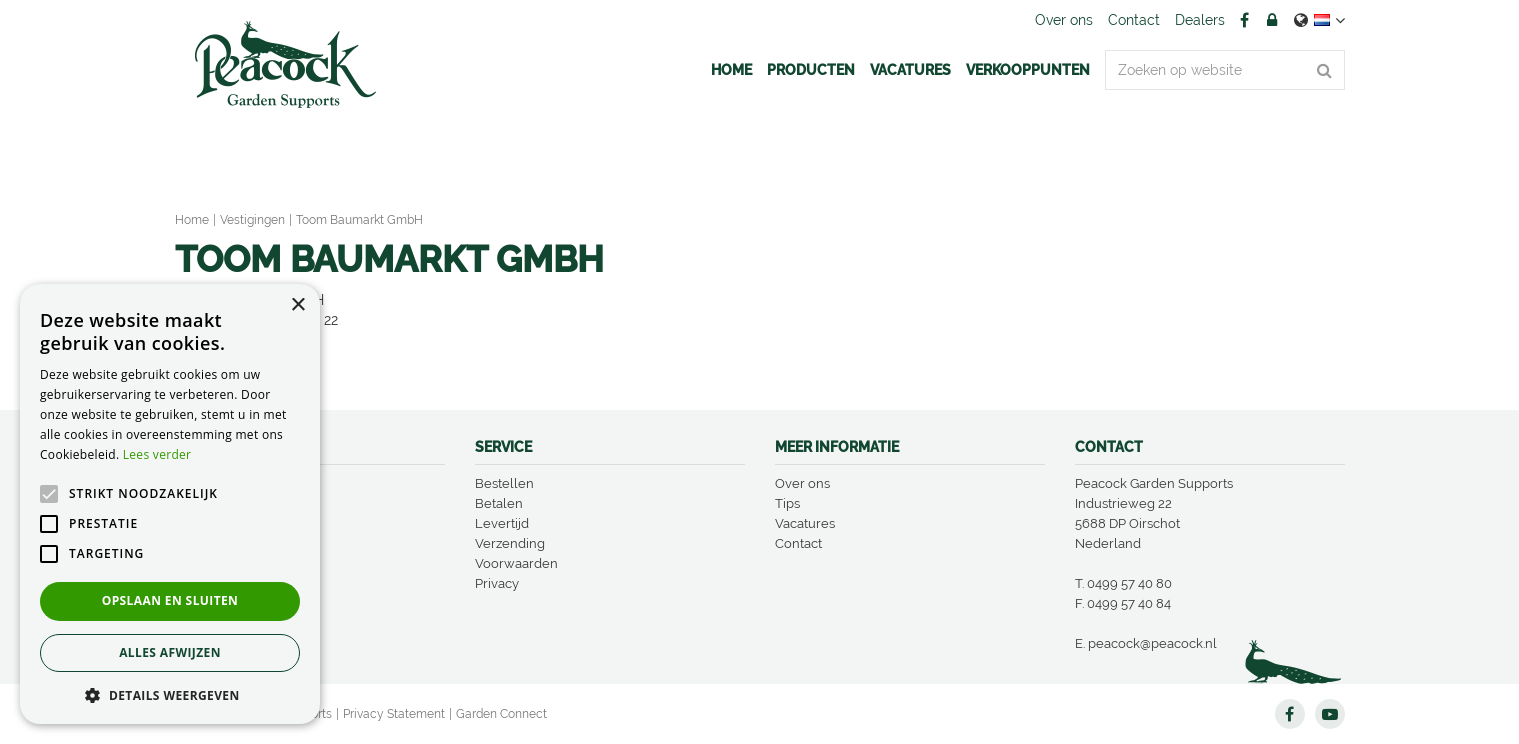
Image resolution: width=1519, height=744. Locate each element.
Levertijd (502, 523)
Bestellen (504, 483)
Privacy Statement (394, 714)
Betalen (499, 503)
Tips (787, 503)
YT (1330, 714)
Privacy (497, 583)
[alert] (170, 504)
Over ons (802, 483)
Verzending (510, 543)
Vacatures (805, 523)
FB (1245, 20)
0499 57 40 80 (1129, 583)
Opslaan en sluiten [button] (170, 600)
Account (1272, 20)
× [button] (297, 305)
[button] (170, 694)
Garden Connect (501, 714)
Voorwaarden (516, 563)
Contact (798, 543)
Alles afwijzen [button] (170, 652)
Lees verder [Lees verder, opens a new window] (157, 454)
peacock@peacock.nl (1152, 643)
